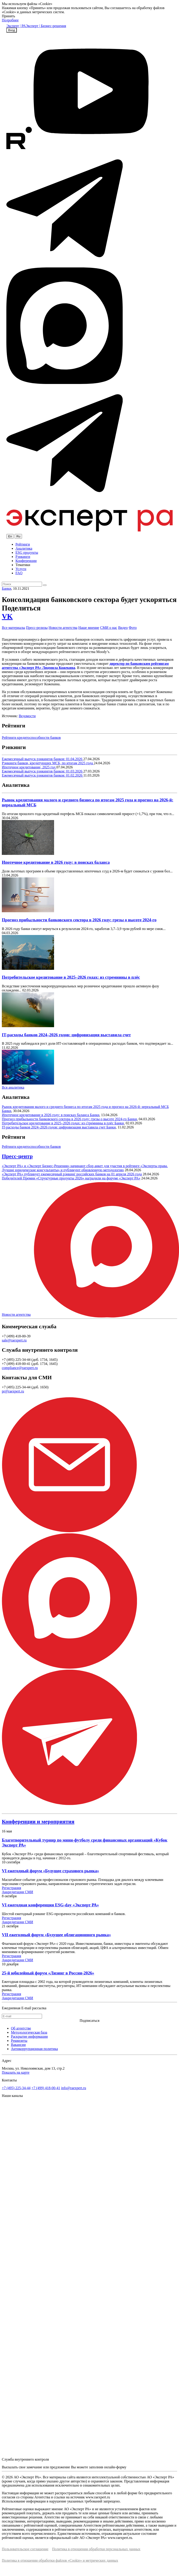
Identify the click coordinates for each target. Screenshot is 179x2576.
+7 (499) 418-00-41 (45, 2088)
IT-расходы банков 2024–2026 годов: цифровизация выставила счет (66, 1034)
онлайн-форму (115, 2467)
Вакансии (18, 2045)
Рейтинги (22, 544)
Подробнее (10, 20)
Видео (123, 628)
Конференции (26, 561)
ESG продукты (26, 552)
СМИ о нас (108, 628)
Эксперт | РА (16, 26)
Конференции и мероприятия (38, 1821)
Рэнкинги (22, 557)
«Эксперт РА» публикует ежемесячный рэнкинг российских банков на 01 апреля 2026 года (72, 1174)
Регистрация (11, 1888)
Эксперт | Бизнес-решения (46, 26)
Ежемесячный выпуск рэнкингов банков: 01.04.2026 (42, 759)
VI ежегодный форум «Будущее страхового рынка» (50, 1870)
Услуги (20, 569)
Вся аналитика (13, 1087)
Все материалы (13, 628)
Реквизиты (19, 2041)
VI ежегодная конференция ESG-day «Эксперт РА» (50, 1905)
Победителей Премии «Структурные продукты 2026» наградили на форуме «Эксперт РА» (71, 1178)
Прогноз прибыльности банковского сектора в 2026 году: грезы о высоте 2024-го (79, 919)
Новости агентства (63, 628)
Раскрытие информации (29, 2036)
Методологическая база (29, 2032)
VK (7, 616)
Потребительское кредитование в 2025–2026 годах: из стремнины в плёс (71, 977)
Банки (6, 588)
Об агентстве (21, 2028)
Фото (133, 628)
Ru (18, 536)
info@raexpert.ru (73, 2088)
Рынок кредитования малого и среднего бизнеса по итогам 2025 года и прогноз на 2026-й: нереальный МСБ (85, 1107)
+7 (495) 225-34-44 (16, 2088)
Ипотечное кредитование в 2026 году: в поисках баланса (56, 862)
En (10, 536)
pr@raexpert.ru (13, 1391)
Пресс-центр (17, 1156)
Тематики (22, 565)
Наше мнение (88, 628)
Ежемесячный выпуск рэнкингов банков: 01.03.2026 (42, 771)
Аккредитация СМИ (17, 1892)
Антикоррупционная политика (34, 2049)
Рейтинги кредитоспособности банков (31, 737)
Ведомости (27, 716)
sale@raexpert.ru (14, 1340)
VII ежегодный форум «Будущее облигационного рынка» (56, 1934)
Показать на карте (16, 2072)
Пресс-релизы (36, 628)
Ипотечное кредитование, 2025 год (29, 767)
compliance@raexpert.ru (20, 1368)
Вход (11, 30)
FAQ (18, 573)
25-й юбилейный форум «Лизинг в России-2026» (48, 1973)
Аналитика (23, 548)
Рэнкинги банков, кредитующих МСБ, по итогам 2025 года (48, 763)
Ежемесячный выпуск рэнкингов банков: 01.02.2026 (42, 775)
